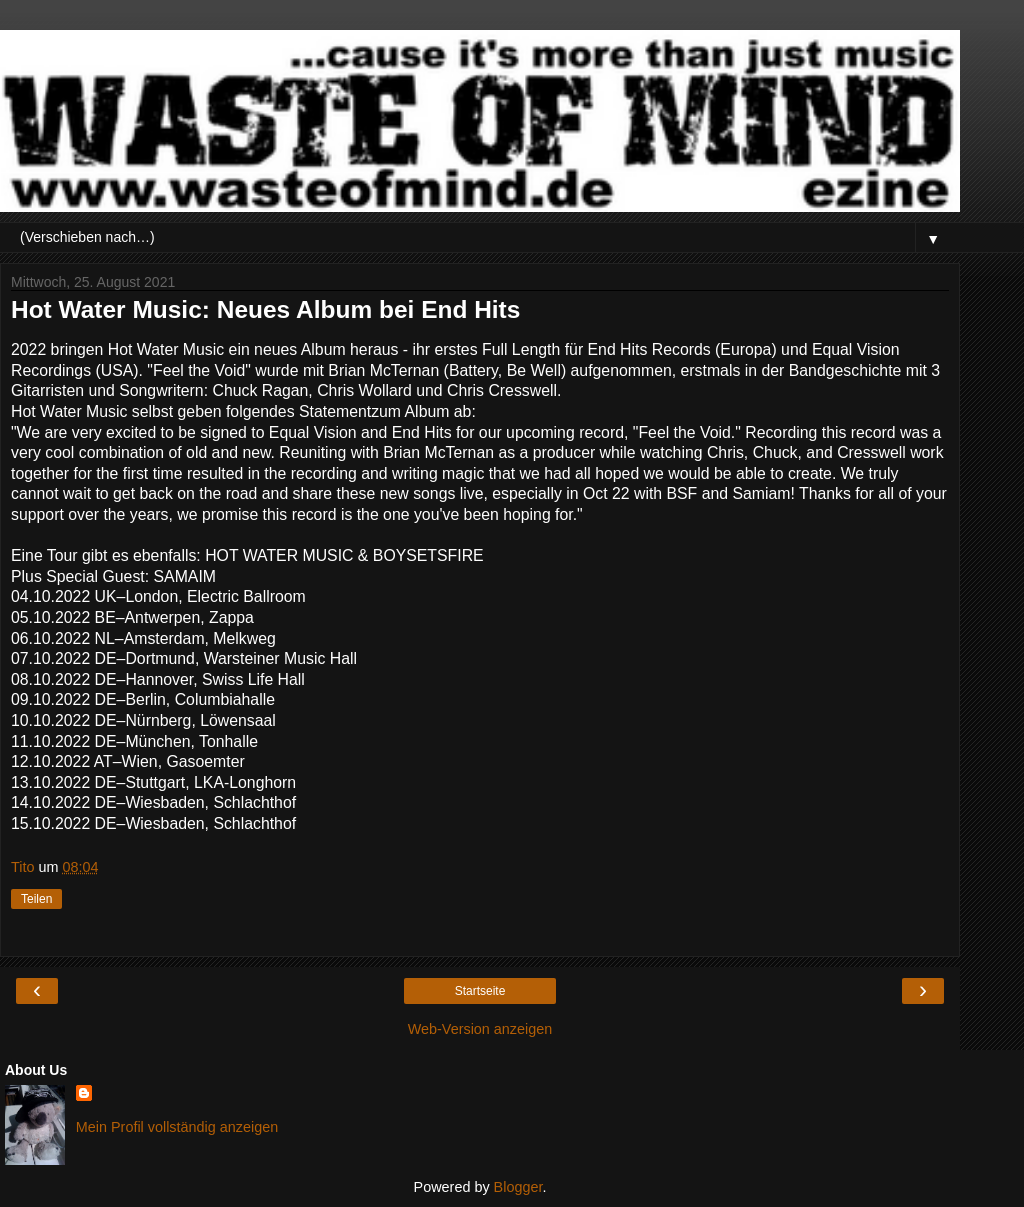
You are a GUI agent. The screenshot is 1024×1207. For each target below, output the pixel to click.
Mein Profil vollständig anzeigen (177, 1127)
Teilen (36, 899)
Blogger (518, 1187)
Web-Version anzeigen (480, 1029)
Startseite (480, 991)
